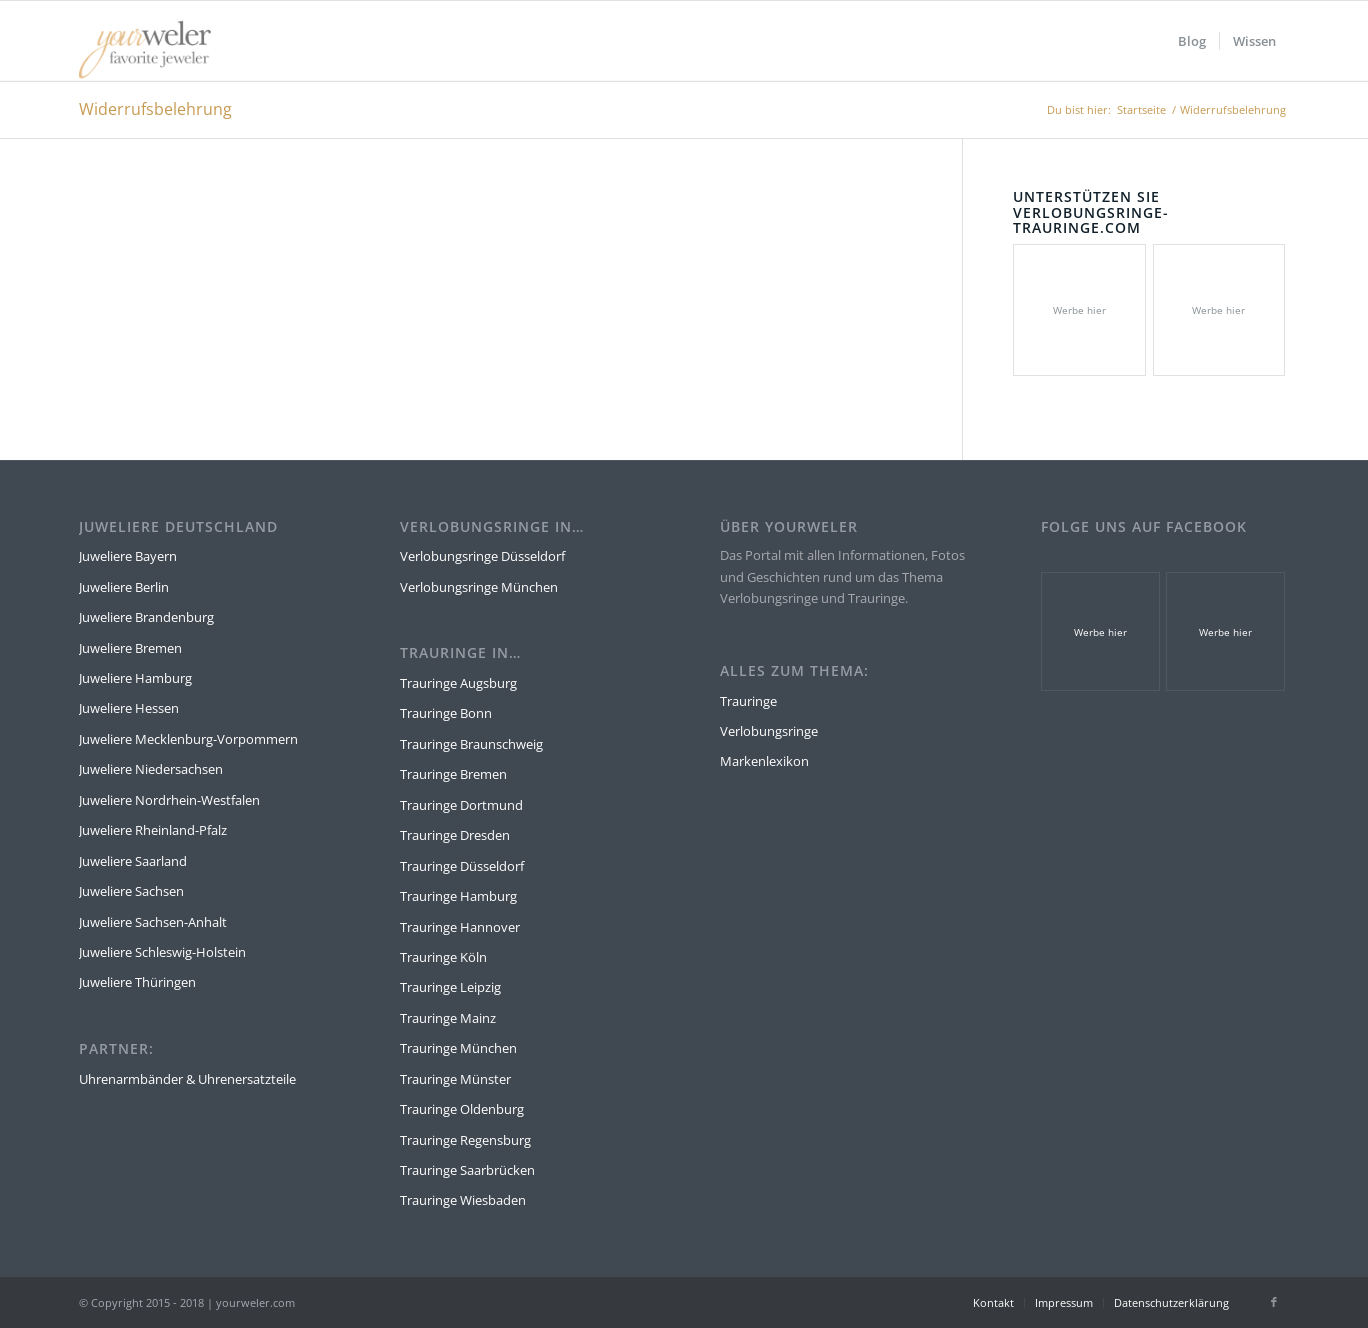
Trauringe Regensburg (465, 1140)
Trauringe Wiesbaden (463, 1200)
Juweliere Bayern (128, 556)
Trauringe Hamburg (458, 896)
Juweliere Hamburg (135, 678)
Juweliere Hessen (129, 708)
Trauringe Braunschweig (471, 744)
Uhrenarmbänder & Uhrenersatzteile (187, 1079)
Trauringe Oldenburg (462, 1109)
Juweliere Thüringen (137, 982)
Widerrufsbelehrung (155, 109)
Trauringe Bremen (453, 774)
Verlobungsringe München (479, 587)
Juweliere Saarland (133, 861)
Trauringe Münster (455, 1079)
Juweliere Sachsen (131, 891)
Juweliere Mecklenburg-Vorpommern (188, 739)
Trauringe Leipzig (450, 987)
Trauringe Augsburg (458, 683)
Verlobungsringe (769, 731)
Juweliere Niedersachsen (151, 769)
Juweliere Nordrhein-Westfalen (169, 800)
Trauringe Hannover (460, 927)
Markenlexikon (764, 761)
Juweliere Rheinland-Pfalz (153, 830)
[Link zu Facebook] (1274, 1302)
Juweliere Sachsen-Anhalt (153, 922)
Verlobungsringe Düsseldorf (482, 556)
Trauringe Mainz (448, 1018)
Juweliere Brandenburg (146, 617)
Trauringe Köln (443, 957)
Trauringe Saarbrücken (467, 1170)
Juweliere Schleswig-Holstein (162, 952)
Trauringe (748, 701)
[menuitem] (1192, 41)
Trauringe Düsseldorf (462, 866)
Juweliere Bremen (130, 648)
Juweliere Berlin (124, 587)
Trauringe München (458, 1048)
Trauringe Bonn (446, 713)
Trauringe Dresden (455, 835)
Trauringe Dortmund (461, 805)
